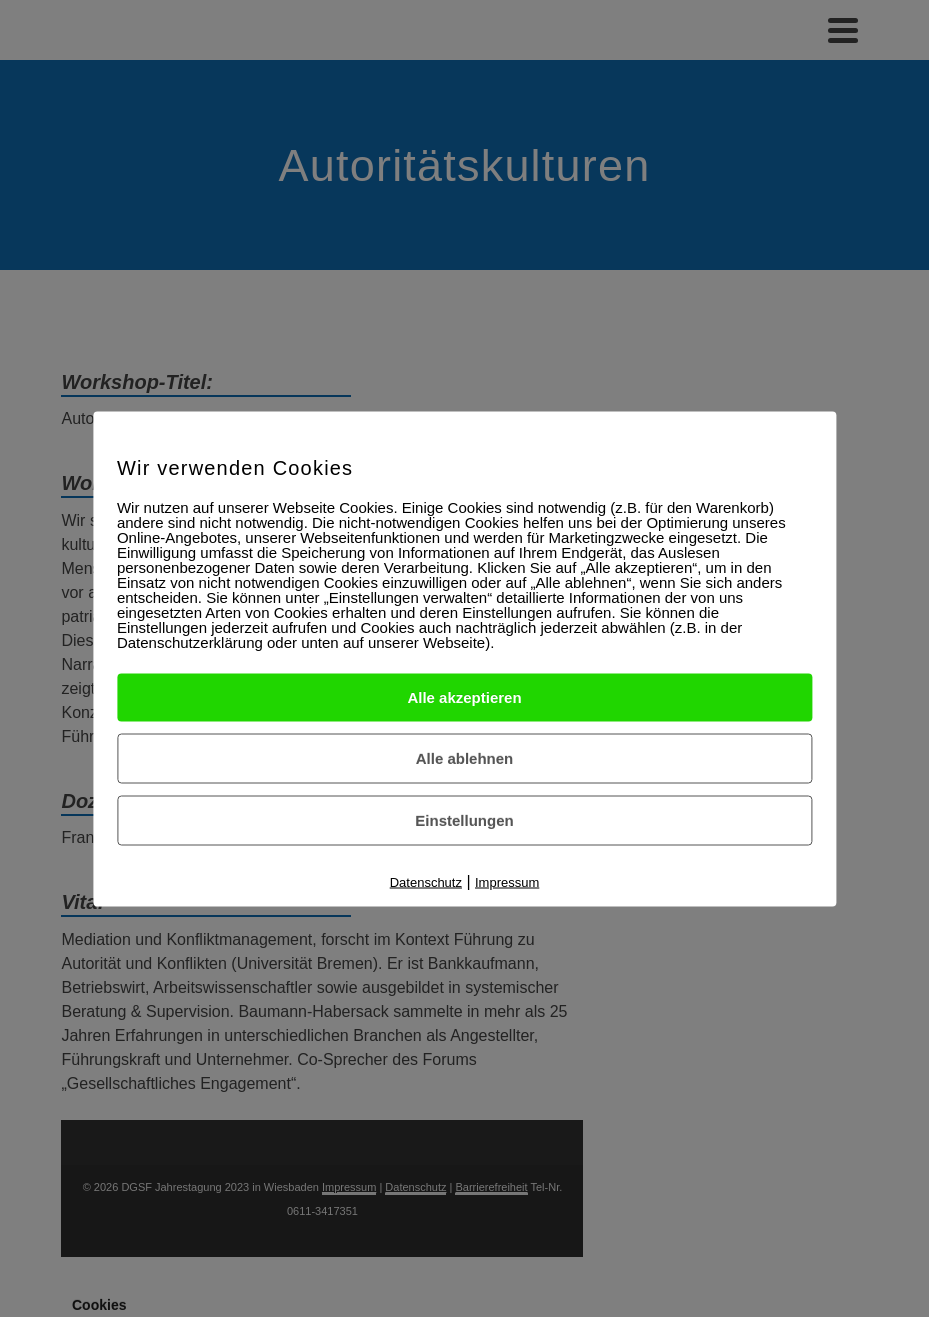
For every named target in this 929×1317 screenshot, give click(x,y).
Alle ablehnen (465, 757)
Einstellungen (464, 819)
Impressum (507, 881)
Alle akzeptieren (464, 696)
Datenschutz (426, 881)
